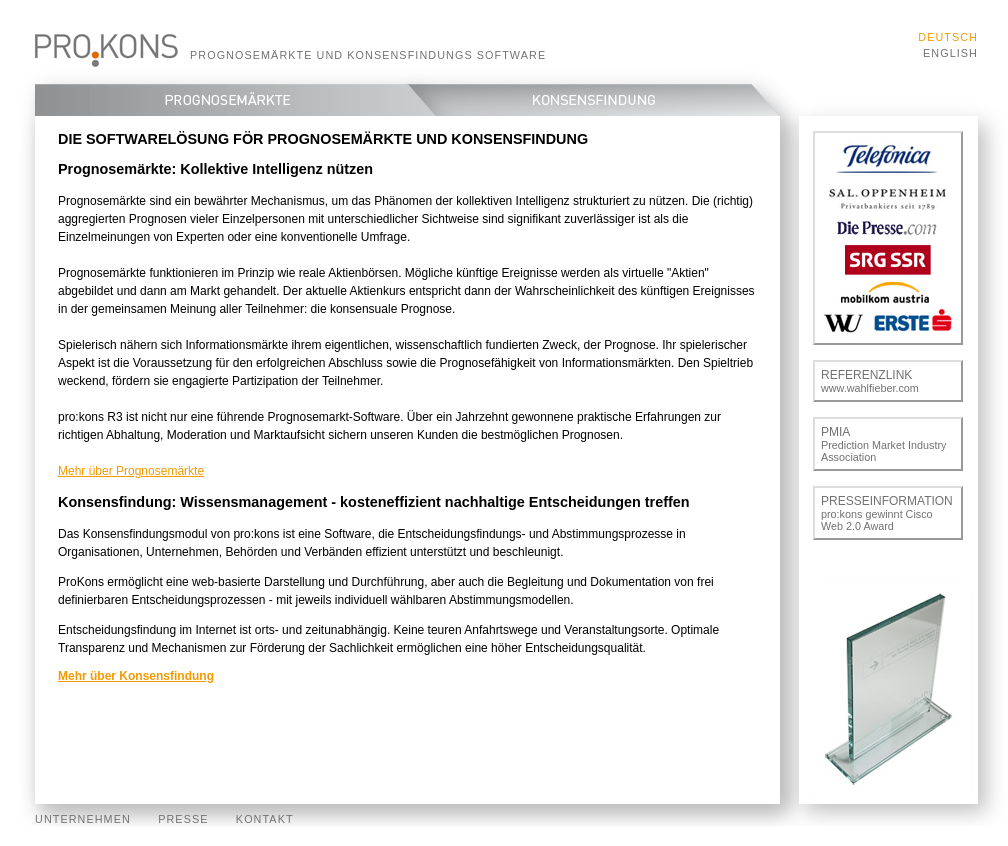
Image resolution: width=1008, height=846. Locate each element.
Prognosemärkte (221, 100)
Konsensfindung (607, 100)
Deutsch (948, 37)
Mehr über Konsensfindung (136, 676)
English (950, 53)
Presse (183, 819)
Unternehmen (83, 819)
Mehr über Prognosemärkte (131, 471)
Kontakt (265, 819)
